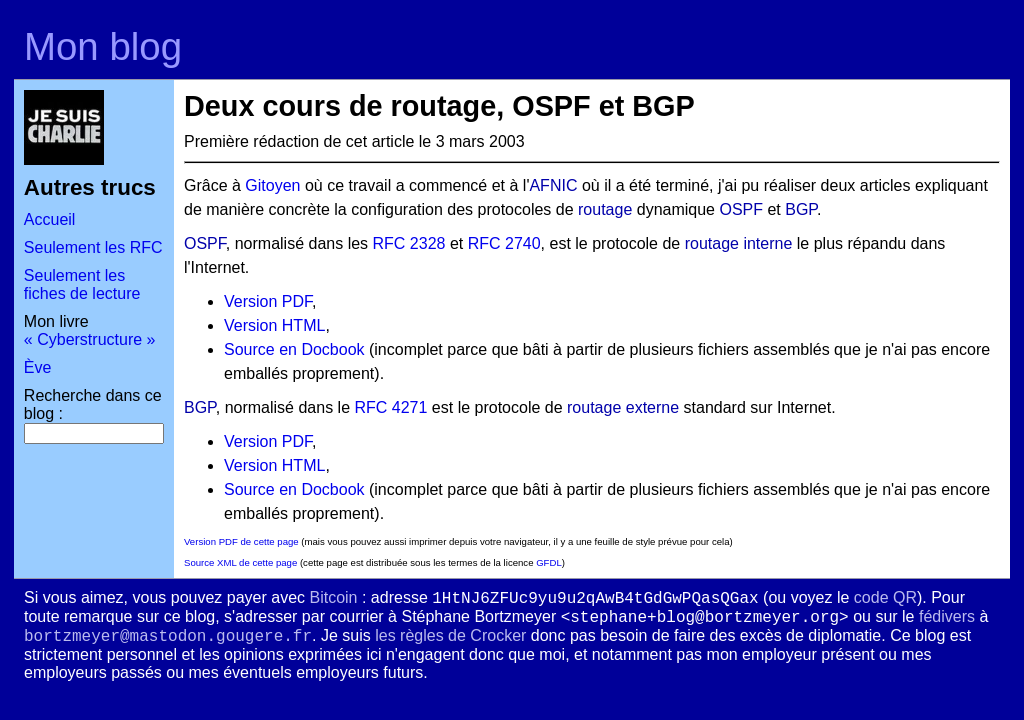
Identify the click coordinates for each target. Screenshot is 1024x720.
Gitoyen (272, 185)
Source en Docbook (294, 349)
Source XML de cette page (240, 562)
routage (605, 209)
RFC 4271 (390, 407)
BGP (801, 209)
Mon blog (103, 46)
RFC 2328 (409, 243)
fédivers (947, 616)
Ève (38, 367)
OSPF (741, 209)
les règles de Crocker (450, 635)
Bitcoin (333, 597)
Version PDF (268, 301)
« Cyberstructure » (90, 339)
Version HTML (274, 325)
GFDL (549, 562)
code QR (885, 597)
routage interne (739, 243)
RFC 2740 (504, 243)
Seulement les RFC (93, 247)
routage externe (623, 407)
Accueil (50, 219)
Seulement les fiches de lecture (82, 284)
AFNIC (553, 185)
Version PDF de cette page (241, 541)
